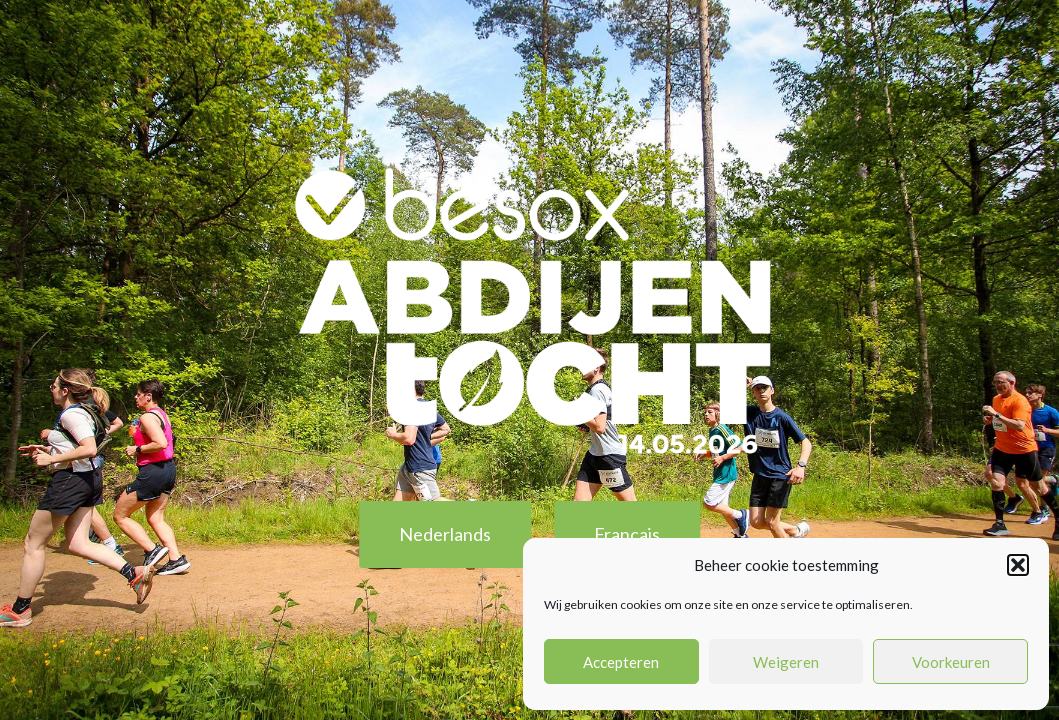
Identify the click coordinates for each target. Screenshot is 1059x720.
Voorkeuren (951, 662)
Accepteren (621, 662)
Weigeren (786, 662)
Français (627, 534)
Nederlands (445, 534)
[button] (1018, 565)
